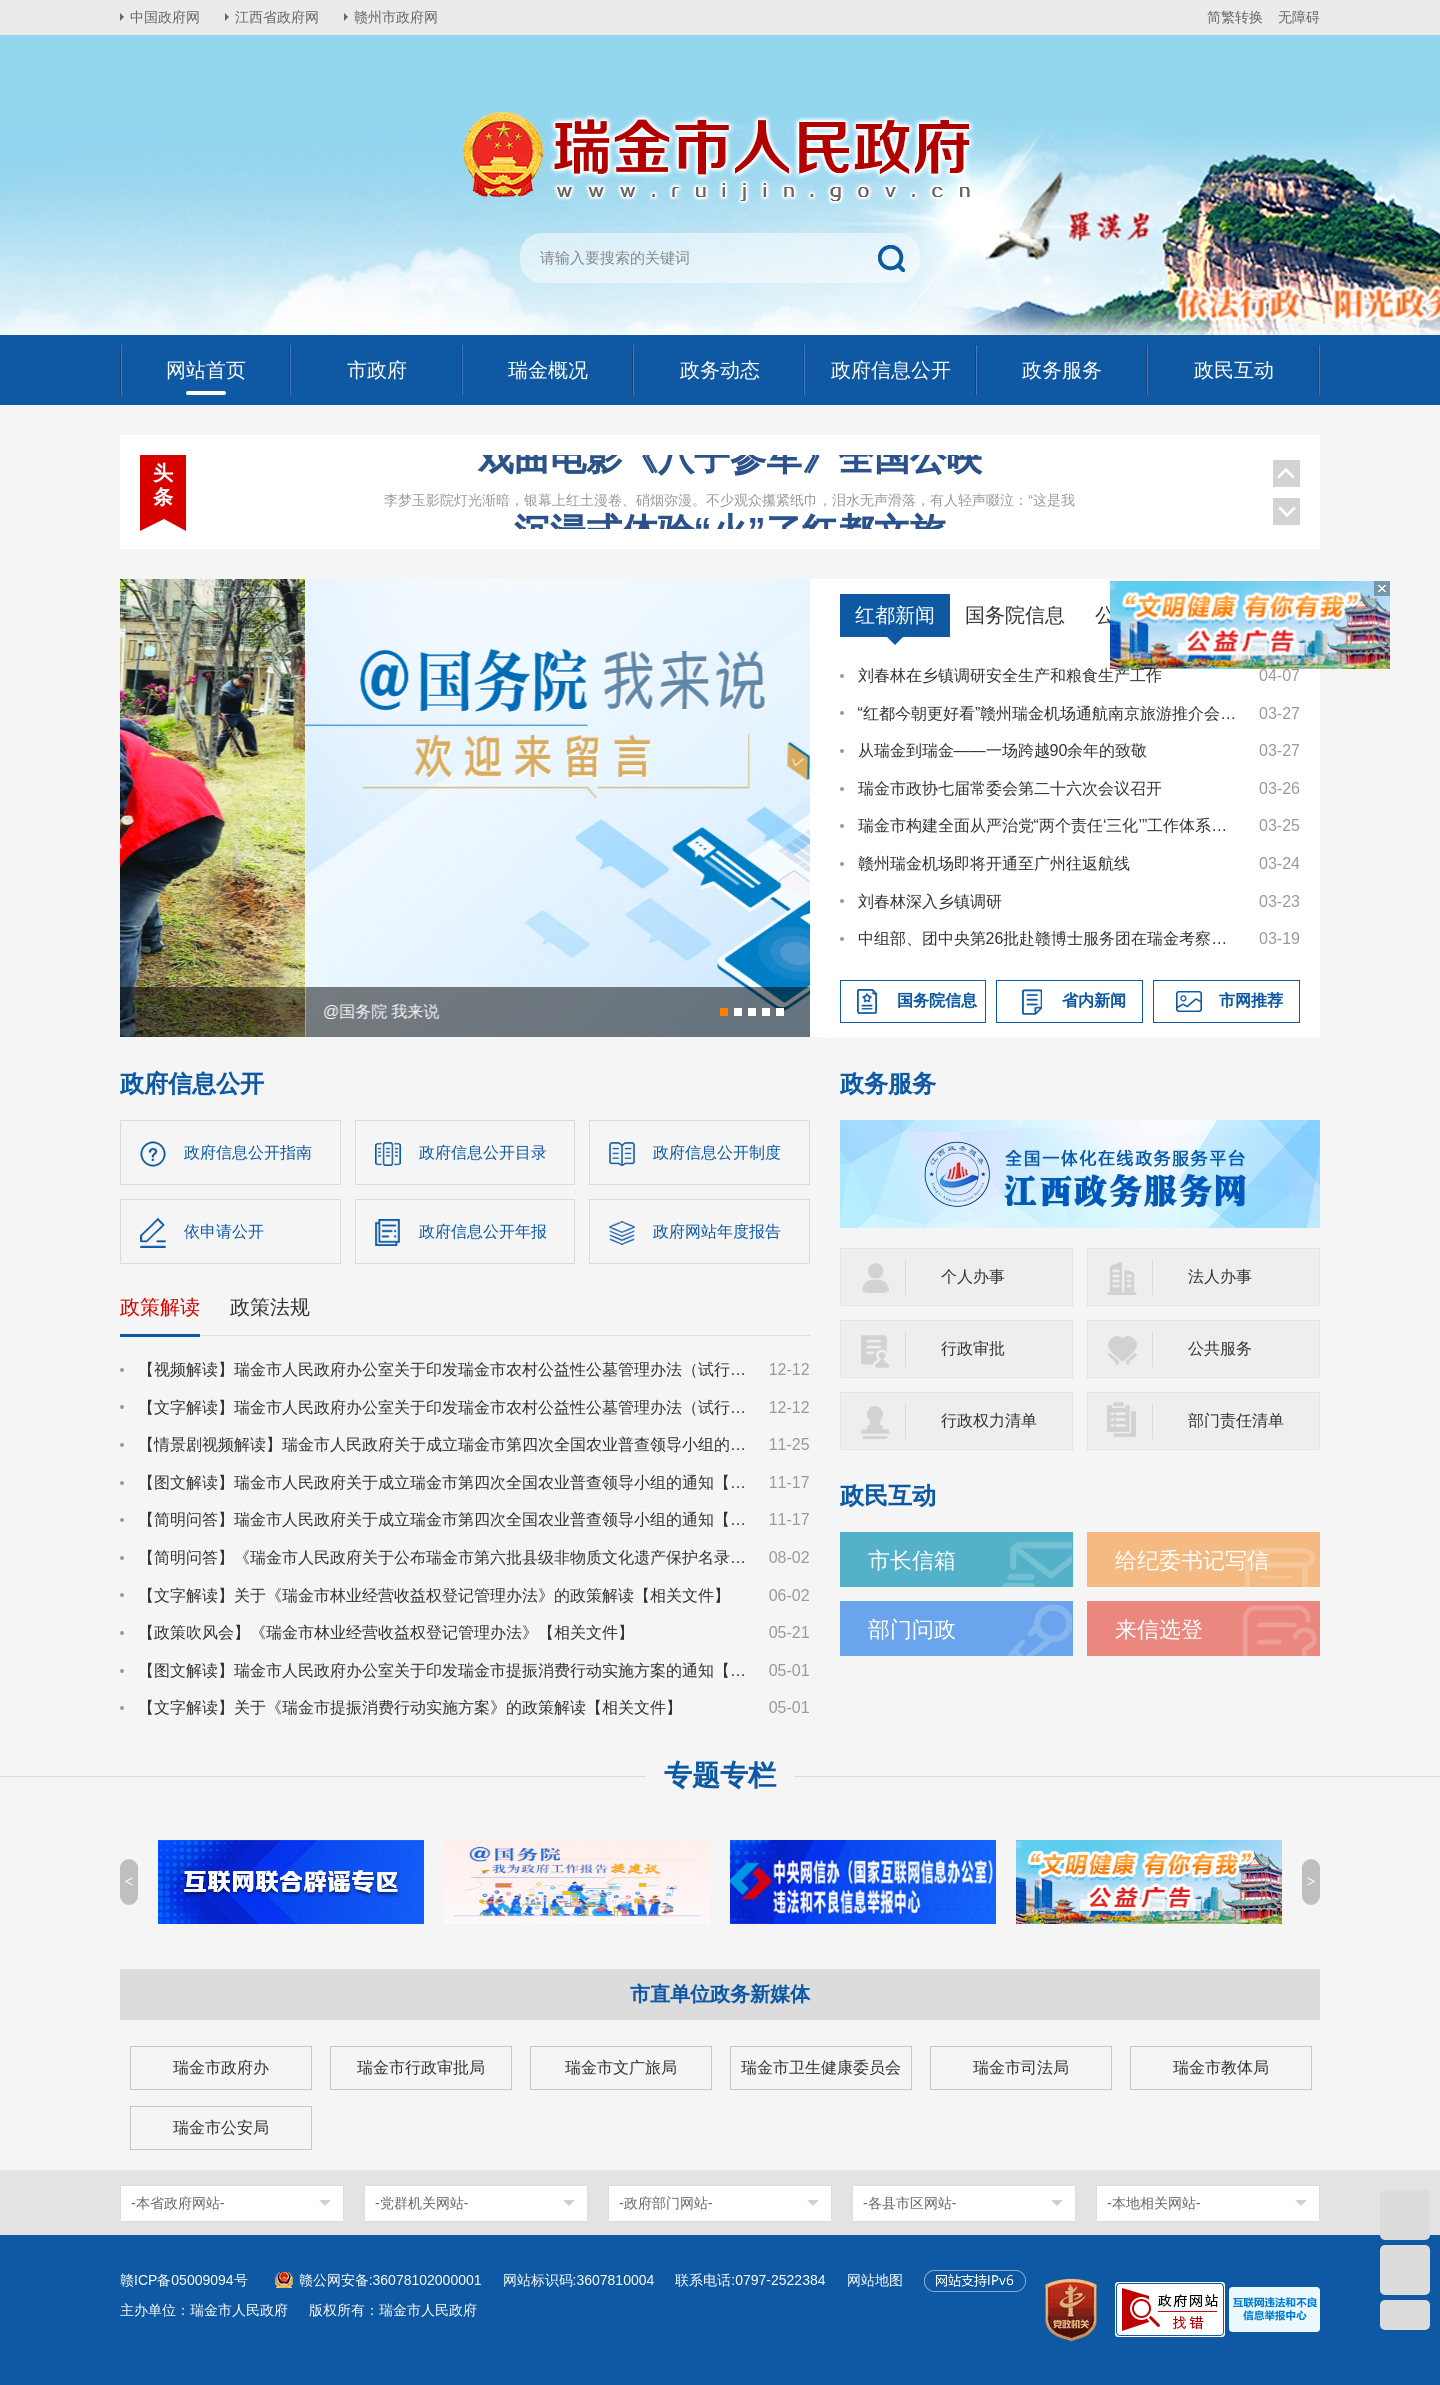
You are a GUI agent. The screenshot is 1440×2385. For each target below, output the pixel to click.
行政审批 (973, 1348)
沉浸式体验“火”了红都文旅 (730, 478)
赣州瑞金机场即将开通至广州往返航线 (994, 863)
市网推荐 (1251, 1000)
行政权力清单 (989, 1420)
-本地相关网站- (1153, 2203)
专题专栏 (720, 1775)
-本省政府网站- (177, 2203)
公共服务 (1220, 1348)
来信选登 (1159, 1629)
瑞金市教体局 (1221, 2067)
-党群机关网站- (421, 2203)
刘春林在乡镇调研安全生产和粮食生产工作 (1010, 675)
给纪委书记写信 (1192, 1560)
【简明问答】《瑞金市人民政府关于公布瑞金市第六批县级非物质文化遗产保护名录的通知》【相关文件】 (444, 1557)
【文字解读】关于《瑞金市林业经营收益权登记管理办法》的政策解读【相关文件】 (434, 1595)
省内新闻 (1094, 1000)
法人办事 (1220, 1276)
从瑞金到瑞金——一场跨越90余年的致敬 (1003, 750)
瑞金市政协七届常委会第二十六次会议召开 (1010, 788)
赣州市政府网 (396, 17)
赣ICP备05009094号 (184, 2280)
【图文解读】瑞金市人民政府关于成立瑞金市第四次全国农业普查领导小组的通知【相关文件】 (444, 1482)
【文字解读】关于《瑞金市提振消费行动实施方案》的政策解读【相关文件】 (410, 1707)
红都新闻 (895, 615)
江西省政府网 (277, 17)
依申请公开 (224, 1231)
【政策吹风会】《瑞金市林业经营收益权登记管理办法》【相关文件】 (386, 1632)
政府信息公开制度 (717, 1152)
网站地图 (875, 2280)
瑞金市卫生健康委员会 (821, 2067)
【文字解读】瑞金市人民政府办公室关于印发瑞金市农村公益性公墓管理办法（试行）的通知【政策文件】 (444, 1407)
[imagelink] (1274, 2309)
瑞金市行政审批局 (421, 2067)
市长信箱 (912, 1560)
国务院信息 (1015, 615)
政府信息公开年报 (483, 1231)
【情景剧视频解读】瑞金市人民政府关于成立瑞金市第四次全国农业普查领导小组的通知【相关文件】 (444, 1444)
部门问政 (912, 1629)
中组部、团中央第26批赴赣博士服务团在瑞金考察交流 (1049, 938)
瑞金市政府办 (221, 2067)
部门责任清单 (1236, 1420)
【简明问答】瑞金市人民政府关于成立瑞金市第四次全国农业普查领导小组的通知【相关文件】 (444, 1519)
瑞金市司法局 (1021, 2067)
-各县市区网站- (909, 2203)
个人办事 (973, 1276)
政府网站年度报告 (717, 1231)
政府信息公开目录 (483, 1152)
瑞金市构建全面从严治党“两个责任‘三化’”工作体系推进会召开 (1049, 825)
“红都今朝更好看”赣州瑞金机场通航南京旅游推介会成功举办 (1049, 713)
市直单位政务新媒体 (720, 1994)
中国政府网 (165, 17)
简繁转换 (1235, 17)
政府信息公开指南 (248, 1152)
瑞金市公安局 (221, 2127)
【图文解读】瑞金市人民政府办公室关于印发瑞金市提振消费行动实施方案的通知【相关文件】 (444, 1670)
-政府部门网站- (665, 2203)
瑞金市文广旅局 (621, 2067)
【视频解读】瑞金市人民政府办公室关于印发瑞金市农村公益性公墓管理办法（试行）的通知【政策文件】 (444, 1369)
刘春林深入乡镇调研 (930, 901)
